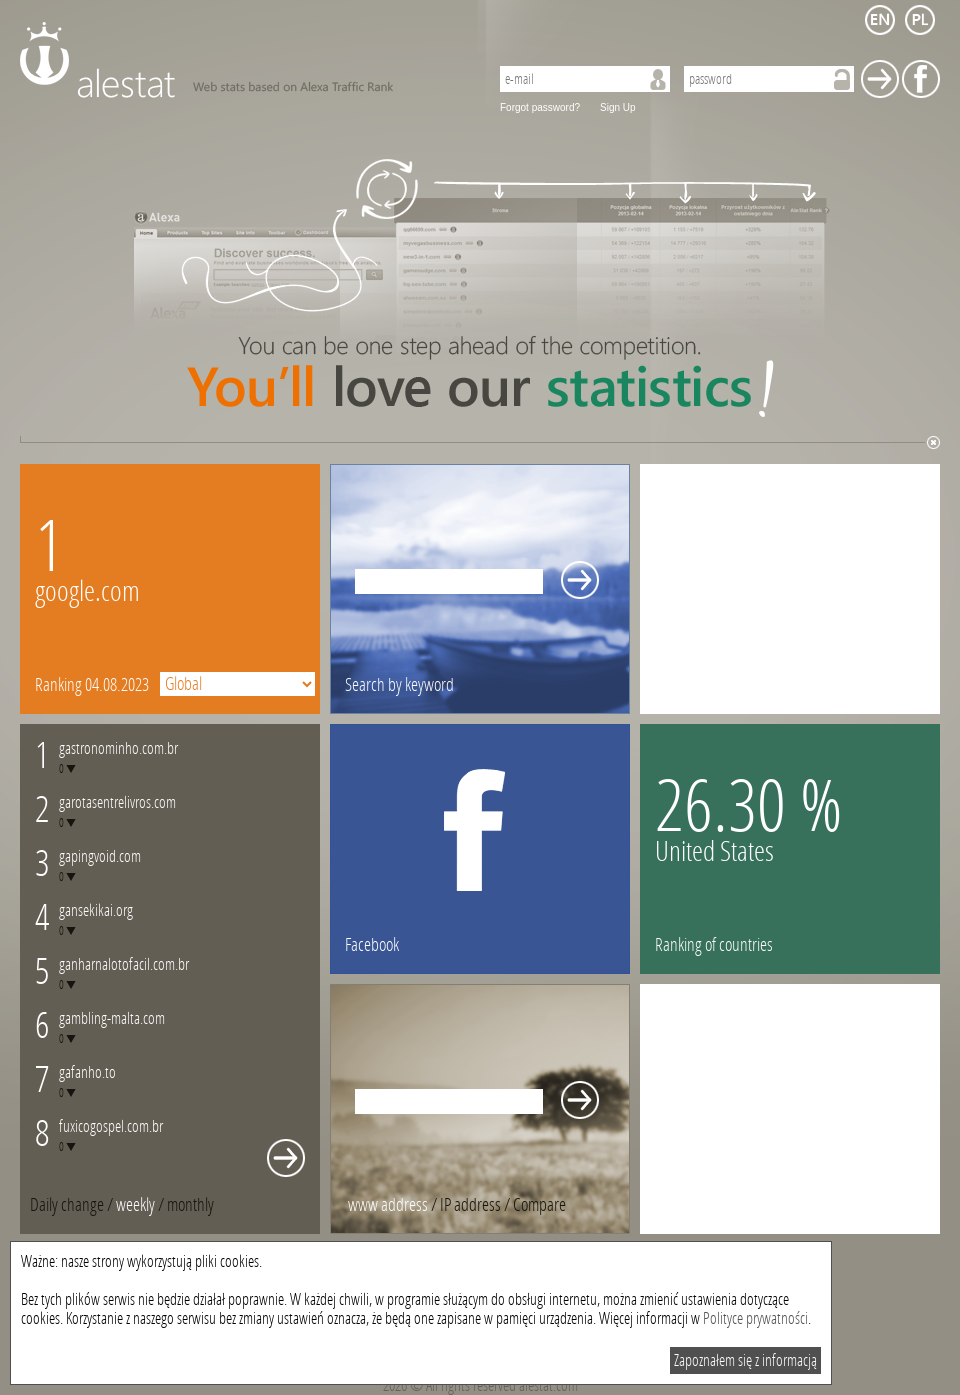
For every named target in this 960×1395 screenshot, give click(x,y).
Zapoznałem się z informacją (745, 1360)
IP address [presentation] (470, 1205)
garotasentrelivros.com (117, 802)
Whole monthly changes (286, 1158)
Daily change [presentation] (67, 1205)
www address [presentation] (388, 1205)
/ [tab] (73, 1205)
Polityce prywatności (755, 1318)
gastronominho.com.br (118, 748)
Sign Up (618, 107)
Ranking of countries (714, 945)
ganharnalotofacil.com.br (124, 964)
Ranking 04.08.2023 (92, 685)
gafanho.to (87, 1072)
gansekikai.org (96, 910)
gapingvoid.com (100, 856)
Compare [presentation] (539, 1205)
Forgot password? (540, 107)
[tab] (190, 1205)
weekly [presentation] (135, 1205)
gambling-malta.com (112, 1018)
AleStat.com (242, 60)
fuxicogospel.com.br (111, 1126)
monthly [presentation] (190, 1205)
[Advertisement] (790, 589)
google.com (87, 591)
